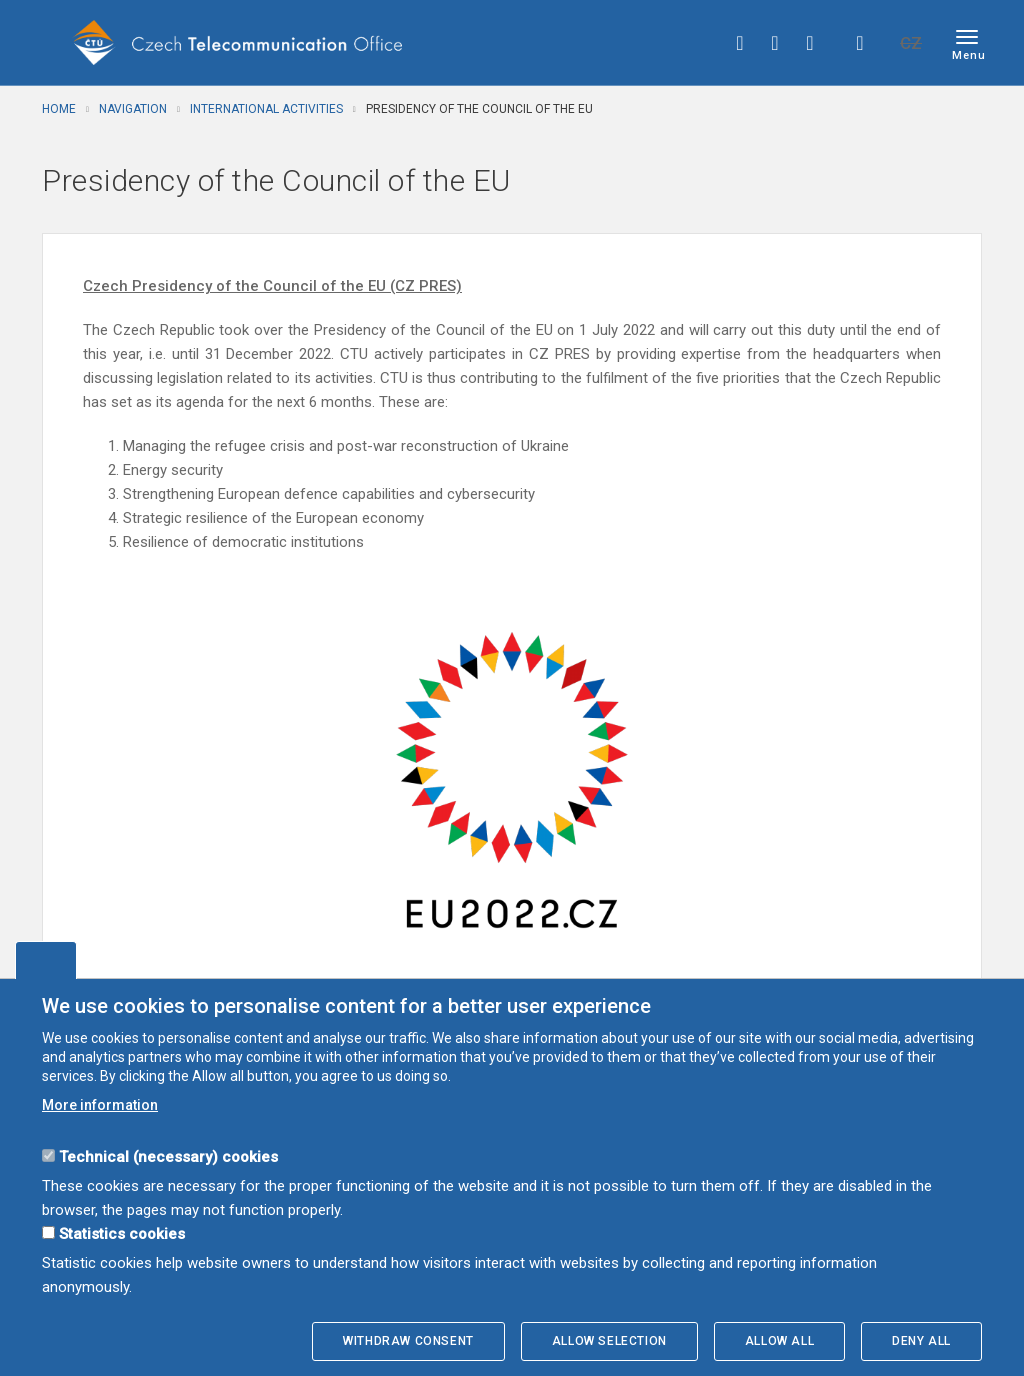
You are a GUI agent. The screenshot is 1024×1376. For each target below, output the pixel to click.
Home (59, 109)
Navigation (133, 109)
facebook (740, 43)
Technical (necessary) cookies (168, 1157)
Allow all (779, 1341)
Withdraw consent (408, 1341)
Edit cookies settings (46, 960)
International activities (266, 109)
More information (100, 1105)
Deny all (921, 1341)
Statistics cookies (122, 1234)
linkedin (810, 43)
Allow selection (609, 1341)
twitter (775, 43)
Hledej (860, 43)
